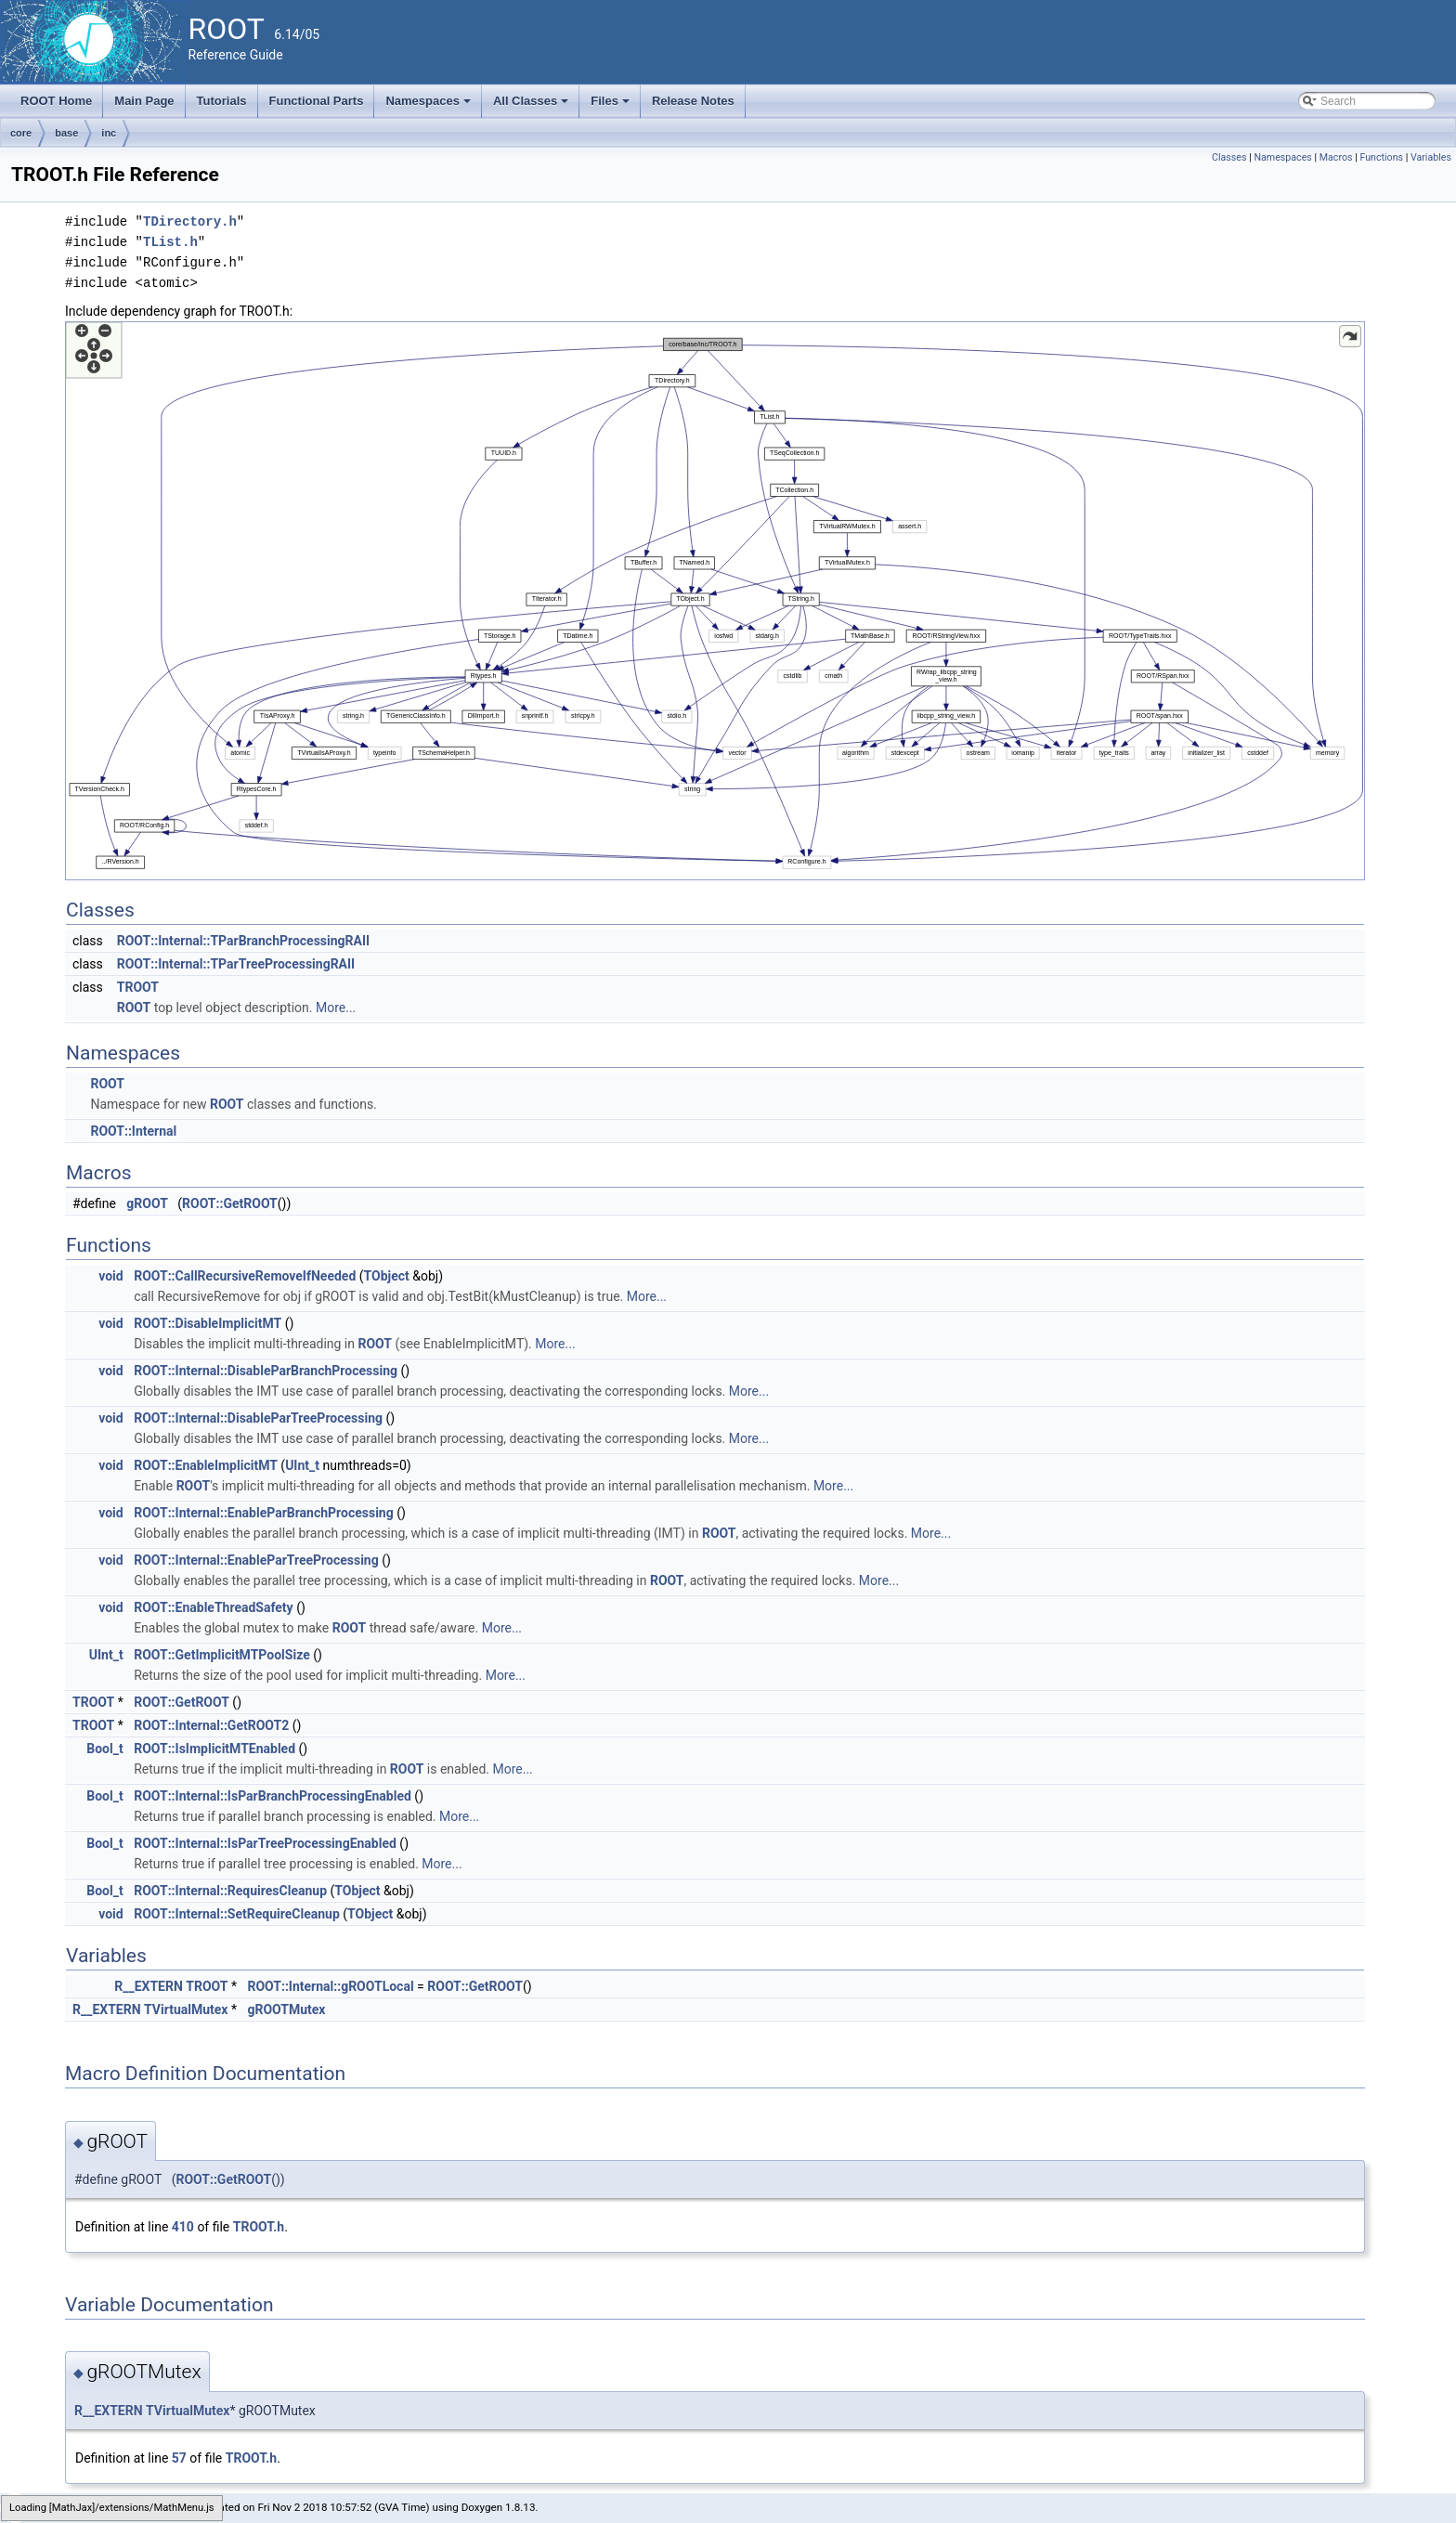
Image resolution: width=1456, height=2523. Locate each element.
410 (183, 2226)
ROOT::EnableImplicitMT (206, 1465)
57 (179, 2458)
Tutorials (222, 101)
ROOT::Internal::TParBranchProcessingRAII (243, 940)
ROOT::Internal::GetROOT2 (211, 1725)
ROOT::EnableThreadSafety (213, 1607)
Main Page (144, 101)
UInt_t (302, 1465)
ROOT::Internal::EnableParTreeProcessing (256, 1560)
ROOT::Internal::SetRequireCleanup (237, 1913)
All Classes (532, 106)
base (66, 132)
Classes (1229, 157)
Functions (1381, 157)
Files (611, 106)
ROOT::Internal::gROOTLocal (330, 1986)
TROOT (138, 987)
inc (108, 132)
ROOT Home (56, 101)
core (21, 132)
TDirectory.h (190, 221)
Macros (1336, 157)
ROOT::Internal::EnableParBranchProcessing (264, 1512)
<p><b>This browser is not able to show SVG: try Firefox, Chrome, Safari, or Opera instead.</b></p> (715, 600)
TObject (387, 1275)
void (110, 1275)
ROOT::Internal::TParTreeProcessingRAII (236, 963)
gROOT (147, 1203)
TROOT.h (258, 2226)
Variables (1430, 157)
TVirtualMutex (186, 2009)
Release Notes (693, 101)
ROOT (134, 1007)
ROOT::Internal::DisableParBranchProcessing (265, 1370)
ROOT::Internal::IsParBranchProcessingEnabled (272, 1795)
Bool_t (104, 1748)
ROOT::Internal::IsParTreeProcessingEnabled (265, 1843)
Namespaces (429, 106)
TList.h (170, 242)
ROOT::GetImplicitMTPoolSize (222, 1654)
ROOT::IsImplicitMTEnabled (214, 1748)
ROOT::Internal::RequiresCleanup (230, 1890)
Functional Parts (316, 101)
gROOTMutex (286, 2009)
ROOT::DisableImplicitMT (207, 1323)
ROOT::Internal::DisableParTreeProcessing (258, 1418)
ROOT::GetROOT (230, 1203)
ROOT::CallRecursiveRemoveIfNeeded (245, 1275)
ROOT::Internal (133, 1131)
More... (336, 1007)
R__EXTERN (148, 1986)
